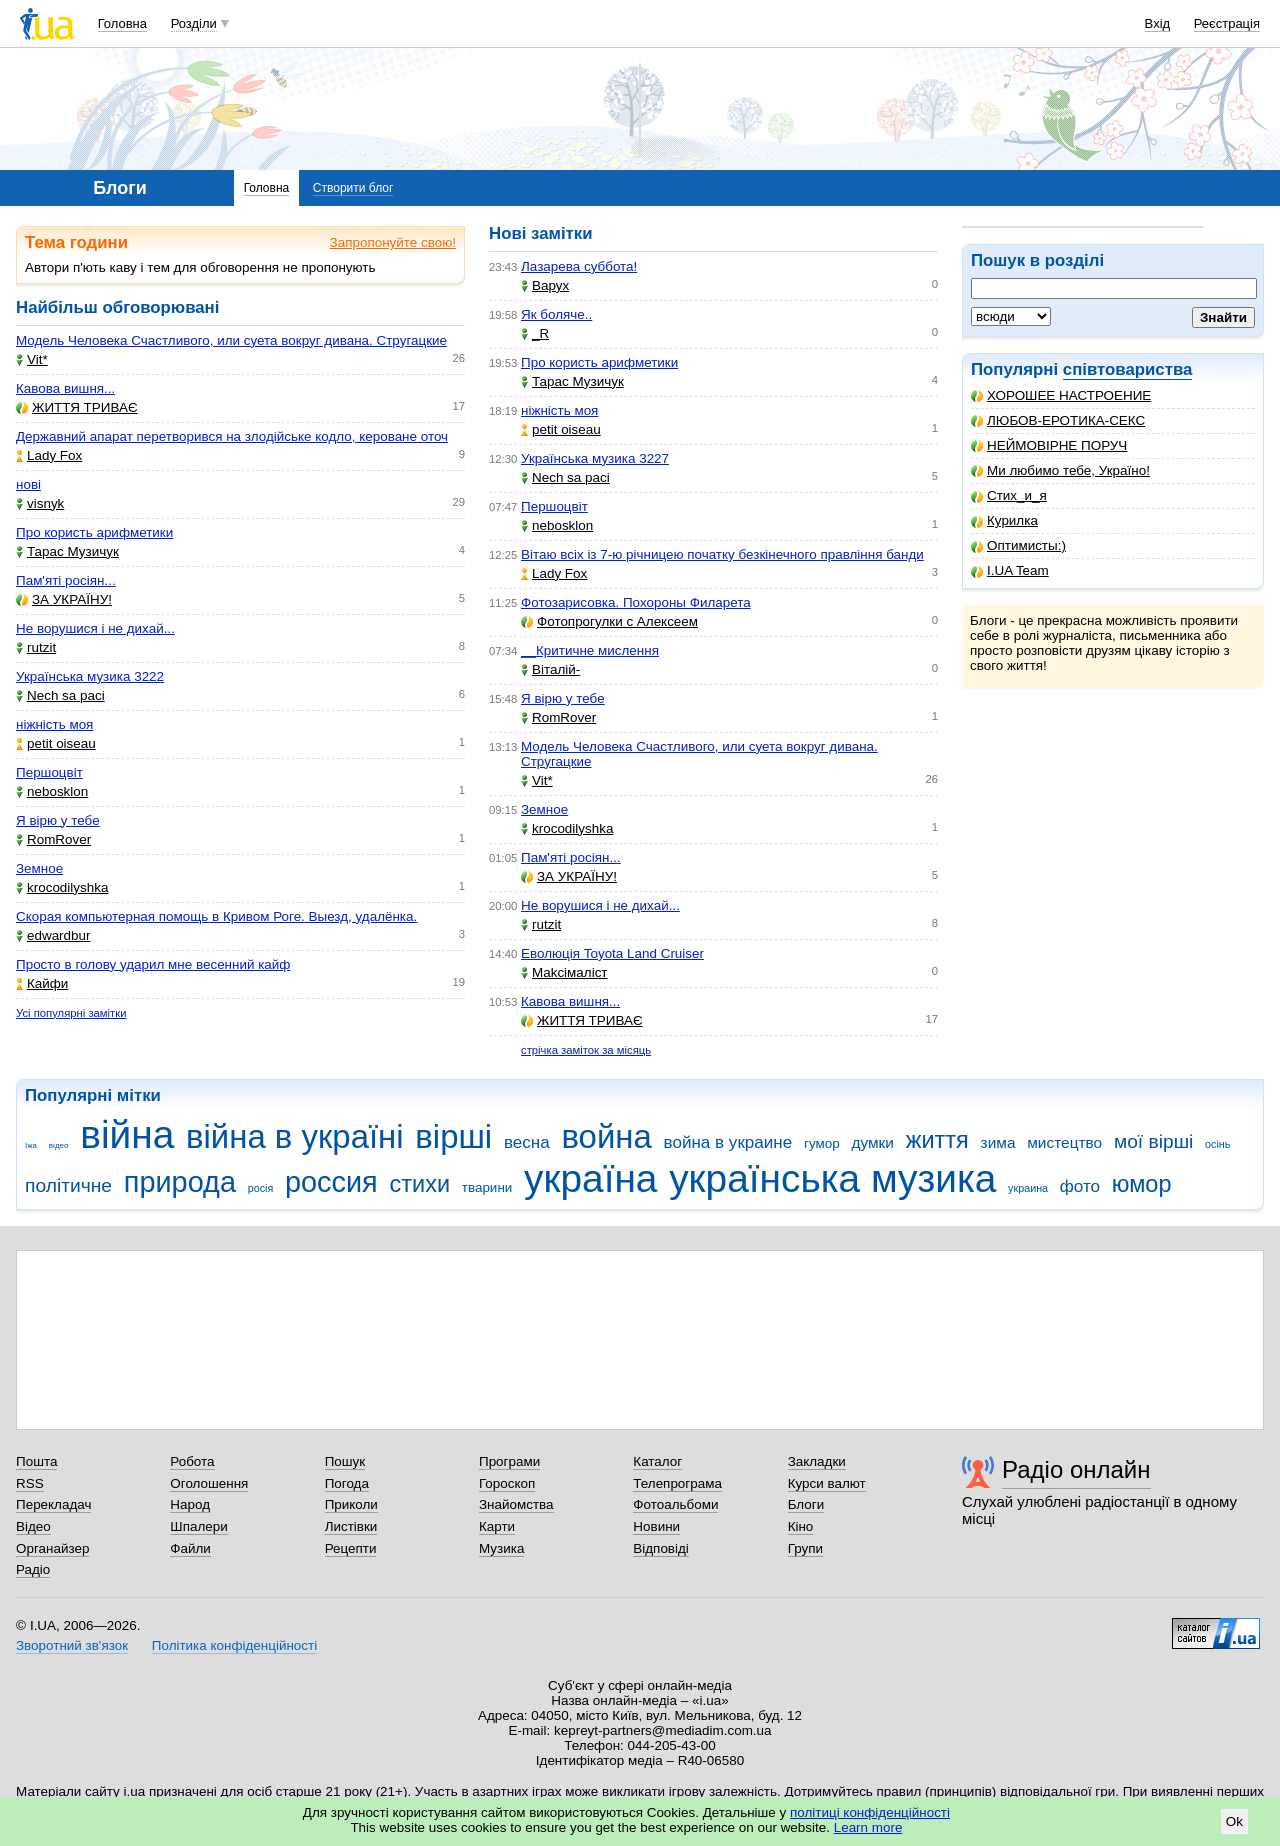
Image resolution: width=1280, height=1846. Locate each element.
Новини (656, 1526)
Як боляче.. (556, 314)
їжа (31, 1145)
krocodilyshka (62, 887)
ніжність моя (54, 724)
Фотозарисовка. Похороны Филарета (636, 602)
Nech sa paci (60, 695)
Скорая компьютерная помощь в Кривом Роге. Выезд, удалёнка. (216, 916)
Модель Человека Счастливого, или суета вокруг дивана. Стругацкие (231, 340)
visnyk (40, 503)
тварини (487, 1187)
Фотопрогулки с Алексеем (609, 621)
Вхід (1158, 23)
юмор (1142, 1184)
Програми (509, 1461)
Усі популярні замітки (71, 1013)
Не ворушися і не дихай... (95, 628)
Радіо (33, 1569)
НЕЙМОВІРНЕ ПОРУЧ (1049, 445)
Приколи (351, 1504)
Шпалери (198, 1526)
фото (1080, 1186)
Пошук (345, 1461)
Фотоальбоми (675, 1504)
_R (535, 333)
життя (937, 1140)
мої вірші (1153, 1141)
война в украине (728, 1142)
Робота (192, 1461)
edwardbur (53, 935)
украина (1028, 1188)
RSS (30, 1483)
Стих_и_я (1009, 495)
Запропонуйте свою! (393, 242)
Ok (1234, 1821)
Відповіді (661, 1548)
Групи (805, 1548)
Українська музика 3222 (90, 676)
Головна (122, 23)
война (606, 1136)
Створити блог (353, 188)
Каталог (657, 1461)
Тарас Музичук (67, 551)
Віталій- (550, 669)
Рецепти (351, 1548)
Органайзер (52, 1548)
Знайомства (516, 1504)
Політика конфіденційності (234, 1645)
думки (872, 1142)
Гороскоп (507, 1483)
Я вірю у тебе (58, 820)
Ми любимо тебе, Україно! (1060, 470)
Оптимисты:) (1018, 545)
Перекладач (53, 1504)
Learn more (868, 1827)
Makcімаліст (564, 972)
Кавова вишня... (65, 388)
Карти (497, 1526)
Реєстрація (1227, 23)
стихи (419, 1184)
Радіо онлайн (1076, 1469)
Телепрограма (677, 1483)
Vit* (32, 359)
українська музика (832, 1178)
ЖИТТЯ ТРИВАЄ (77, 407)
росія (261, 1188)
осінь (1217, 1144)
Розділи (194, 23)
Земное (39, 868)
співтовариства (1128, 369)
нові (28, 484)
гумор (822, 1143)
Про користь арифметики (94, 532)
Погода (347, 1483)
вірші (453, 1136)
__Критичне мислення (590, 650)
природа (180, 1182)
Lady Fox (49, 455)
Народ (190, 1504)
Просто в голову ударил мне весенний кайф (153, 964)
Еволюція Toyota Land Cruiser (612, 953)
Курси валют (827, 1483)
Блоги (806, 1504)
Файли (190, 1548)
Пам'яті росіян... (66, 580)
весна (527, 1142)
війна (127, 1134)
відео (59, 1145)
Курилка (1004, 520)
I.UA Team (1010, 570)
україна (590, 1178)
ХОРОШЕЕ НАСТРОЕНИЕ (1061, 395)
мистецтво (1064, 1142)
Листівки (351, 1526)
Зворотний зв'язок (72, 1645)
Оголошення (209, 1483)
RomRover (53, 839)
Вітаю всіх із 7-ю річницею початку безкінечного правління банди (722, 554)
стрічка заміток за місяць (586, 1050)
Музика (501, 1548)
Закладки (817, 1461)
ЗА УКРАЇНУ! (64, 599)
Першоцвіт (49, 772)
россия (331, 1182)
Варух (545, 285)
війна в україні (295, 1136)
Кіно (801, 1526)
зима (998, 1142)
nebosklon (52, 791)
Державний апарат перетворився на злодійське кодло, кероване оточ (232, 436)
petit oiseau (56, 743)
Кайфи (42, 983)
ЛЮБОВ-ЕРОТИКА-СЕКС (1058, 420)
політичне (68, 1185)
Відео (33, 1526)
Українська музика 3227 (595, 458)
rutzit (36, 647)
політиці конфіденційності (870, 1812)
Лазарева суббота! (579, 266)
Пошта (36, 1461)
